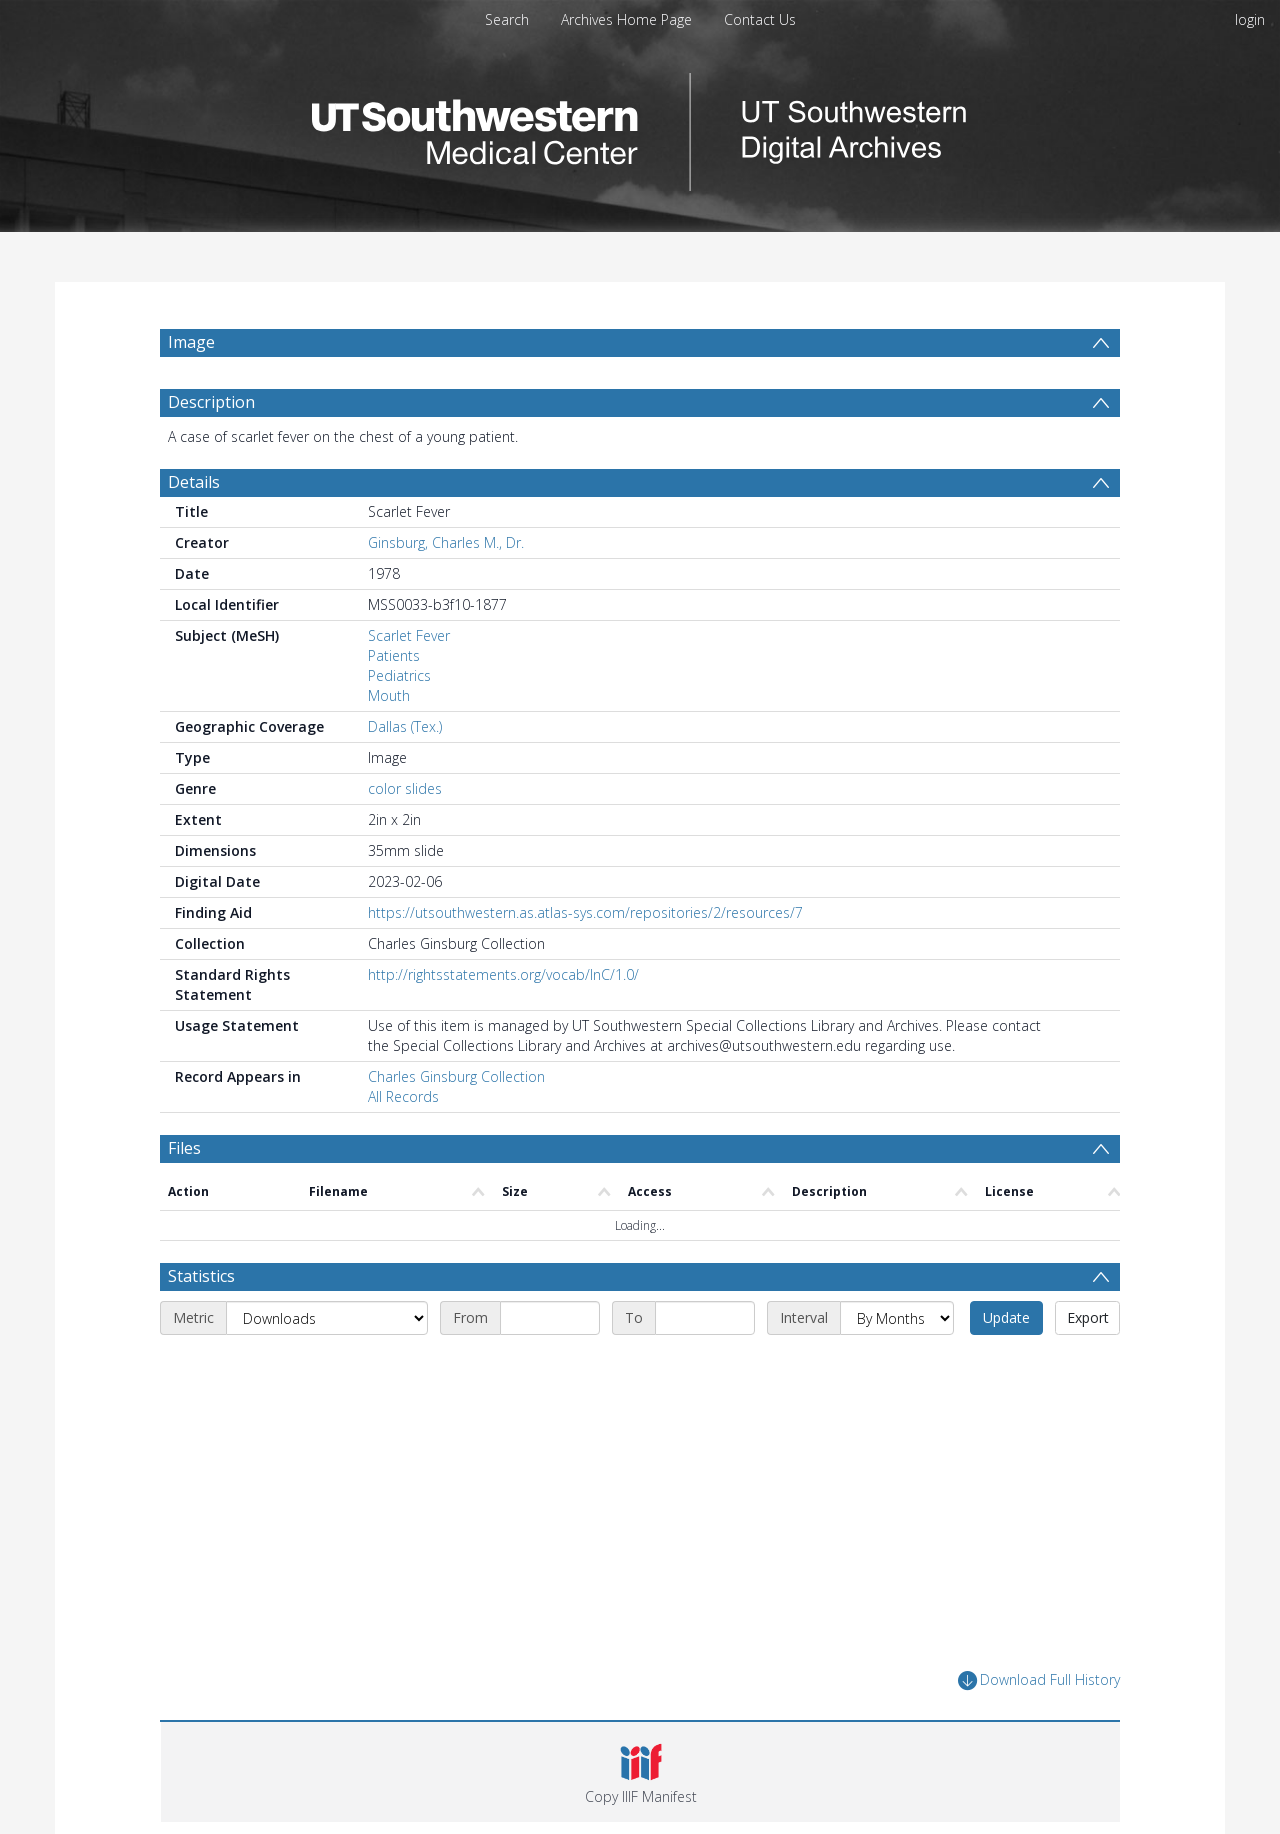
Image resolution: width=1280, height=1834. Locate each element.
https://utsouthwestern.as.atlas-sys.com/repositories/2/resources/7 (585, 912)
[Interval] (897, 1318)
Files (184, 1148)
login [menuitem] (1250, 19)
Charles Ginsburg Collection (456, 1076)
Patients (394, 655)
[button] (640, 1772)
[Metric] (327, 1318)
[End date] (705, 1318)
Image (191, 342)
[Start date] (550, 1318)
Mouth (389, 695)
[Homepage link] (640, 126)
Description (211, 402)
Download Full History (1039, 1680)
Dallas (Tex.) (405, 726)
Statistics (201, 1276)
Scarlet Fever (409, 635)
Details (194, 482)
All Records (403, 1096)
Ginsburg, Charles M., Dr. (446, 542)
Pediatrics (399, 675)
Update (1006, 1317)
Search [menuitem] (507, 19)
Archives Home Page (626, 19)
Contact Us (760, 19)
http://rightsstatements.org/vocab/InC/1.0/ (503, 974)
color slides (405, 788)
